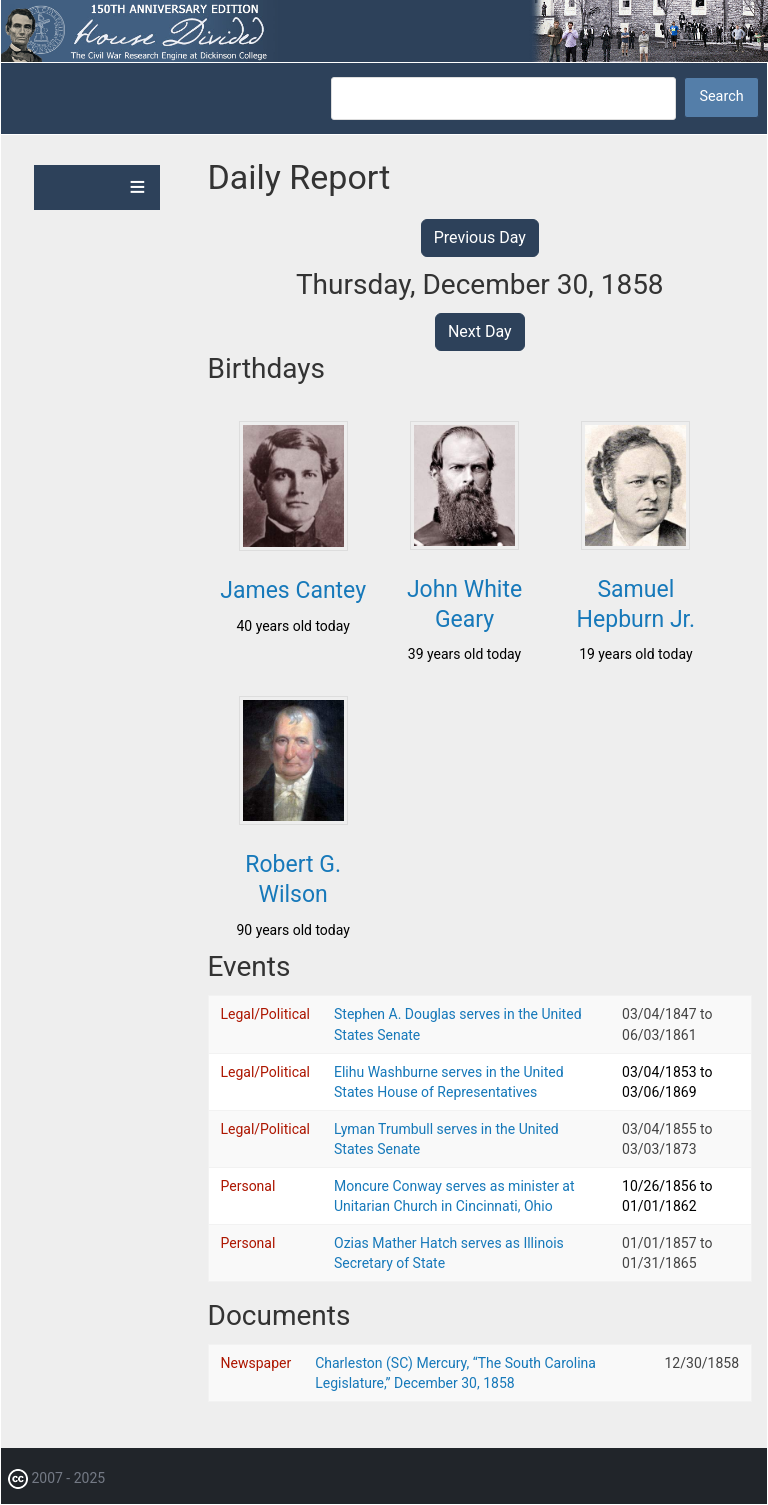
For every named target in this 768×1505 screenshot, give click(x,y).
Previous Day (480, 237)
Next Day (480, 331)
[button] (293, 545)
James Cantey (293, 590)
